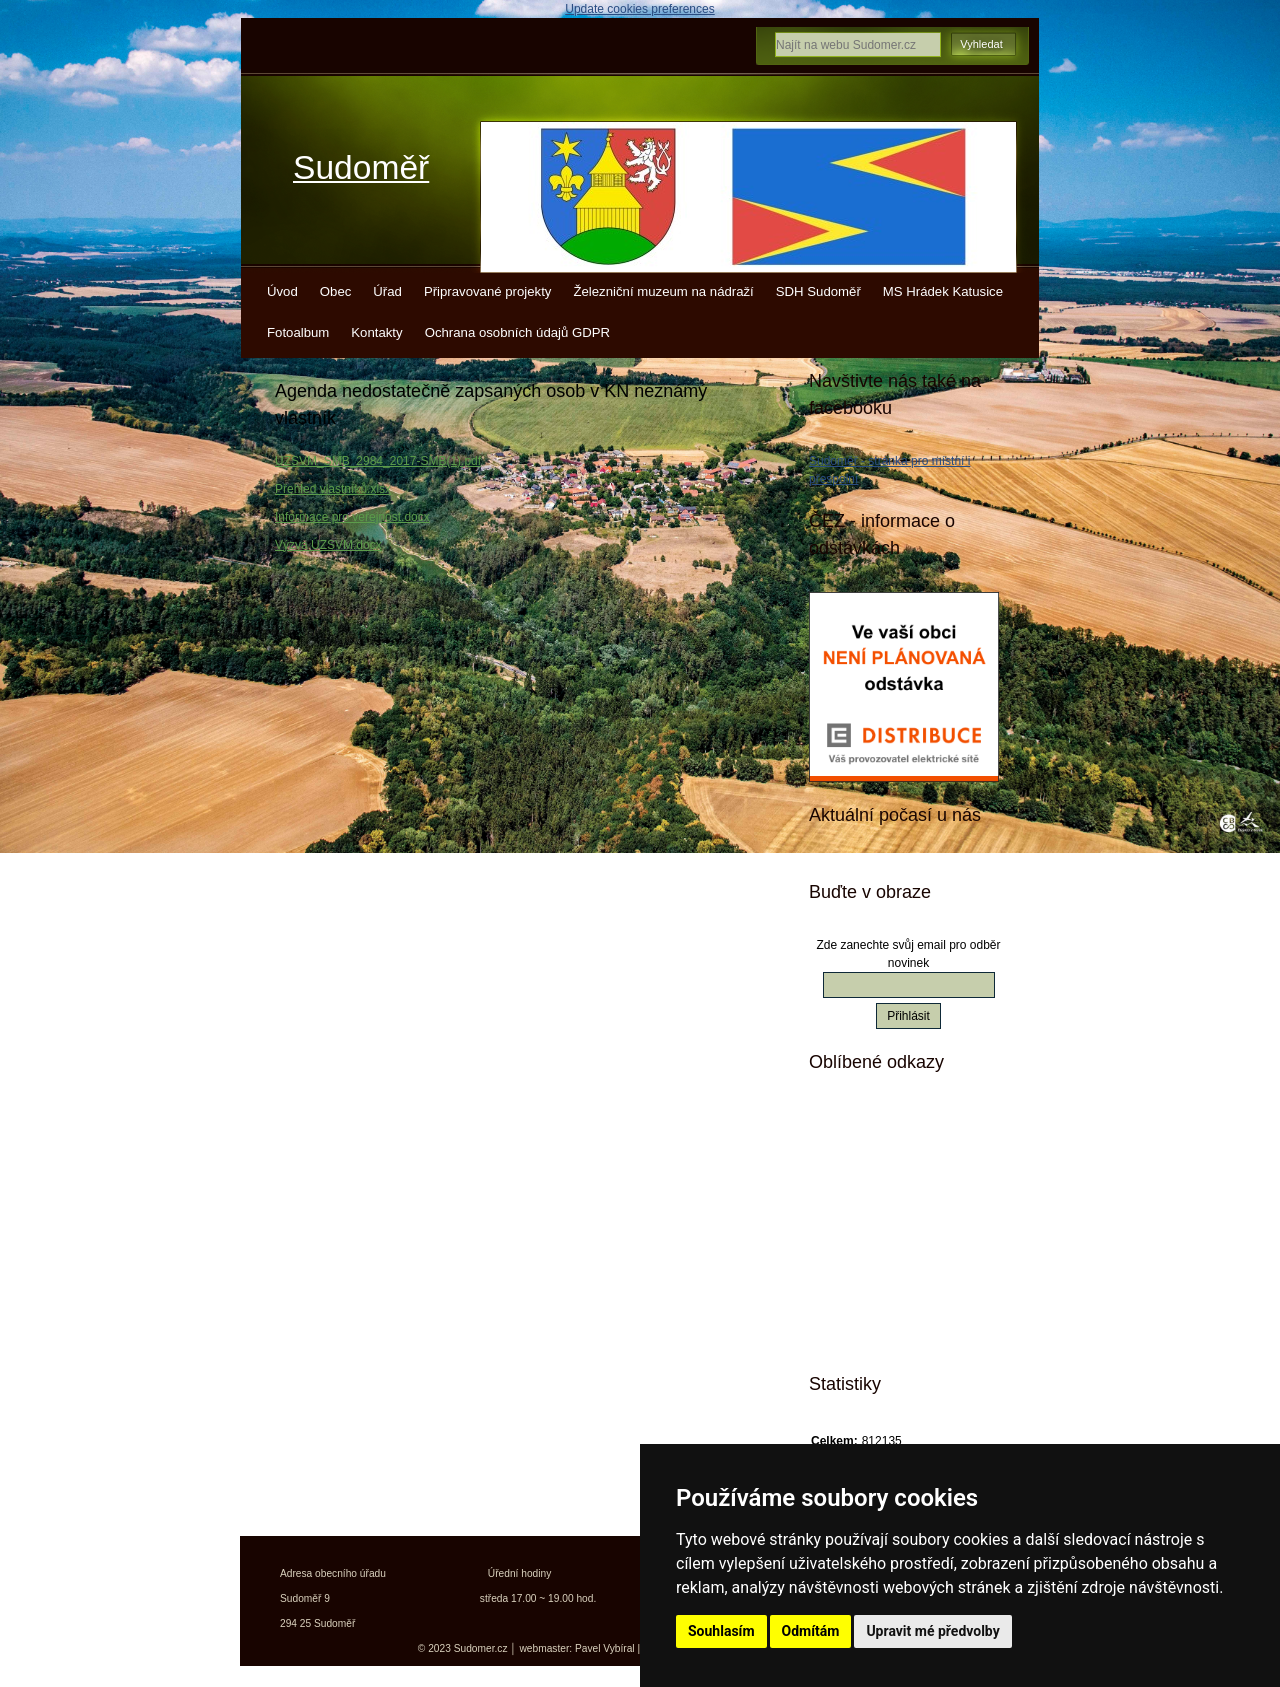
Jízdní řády (875, 1298)
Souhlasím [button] (721, 1631)
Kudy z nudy (879, 1158)
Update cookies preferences (639, 9)
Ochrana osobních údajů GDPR (517, 332)
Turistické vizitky (892, 1193)
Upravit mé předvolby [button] (932, 1631)
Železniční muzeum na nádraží (663, 291)
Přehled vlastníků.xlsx (333, 489)
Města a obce (881, 1333)
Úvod (282, 291)
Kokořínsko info (889, 1263)
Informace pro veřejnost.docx (352, 517)
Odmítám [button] (811, 1631)
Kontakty (376, 332)
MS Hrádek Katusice (943, 291)
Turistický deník (889, 1228)
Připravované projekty (488, 291)
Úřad (387, 291)
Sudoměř (361, 167)
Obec (336, 291)
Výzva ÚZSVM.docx (328, 545)
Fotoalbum (298, 332)
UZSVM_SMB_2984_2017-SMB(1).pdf (378, 461)
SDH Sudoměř (818, 291)
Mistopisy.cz (879, 1123)
